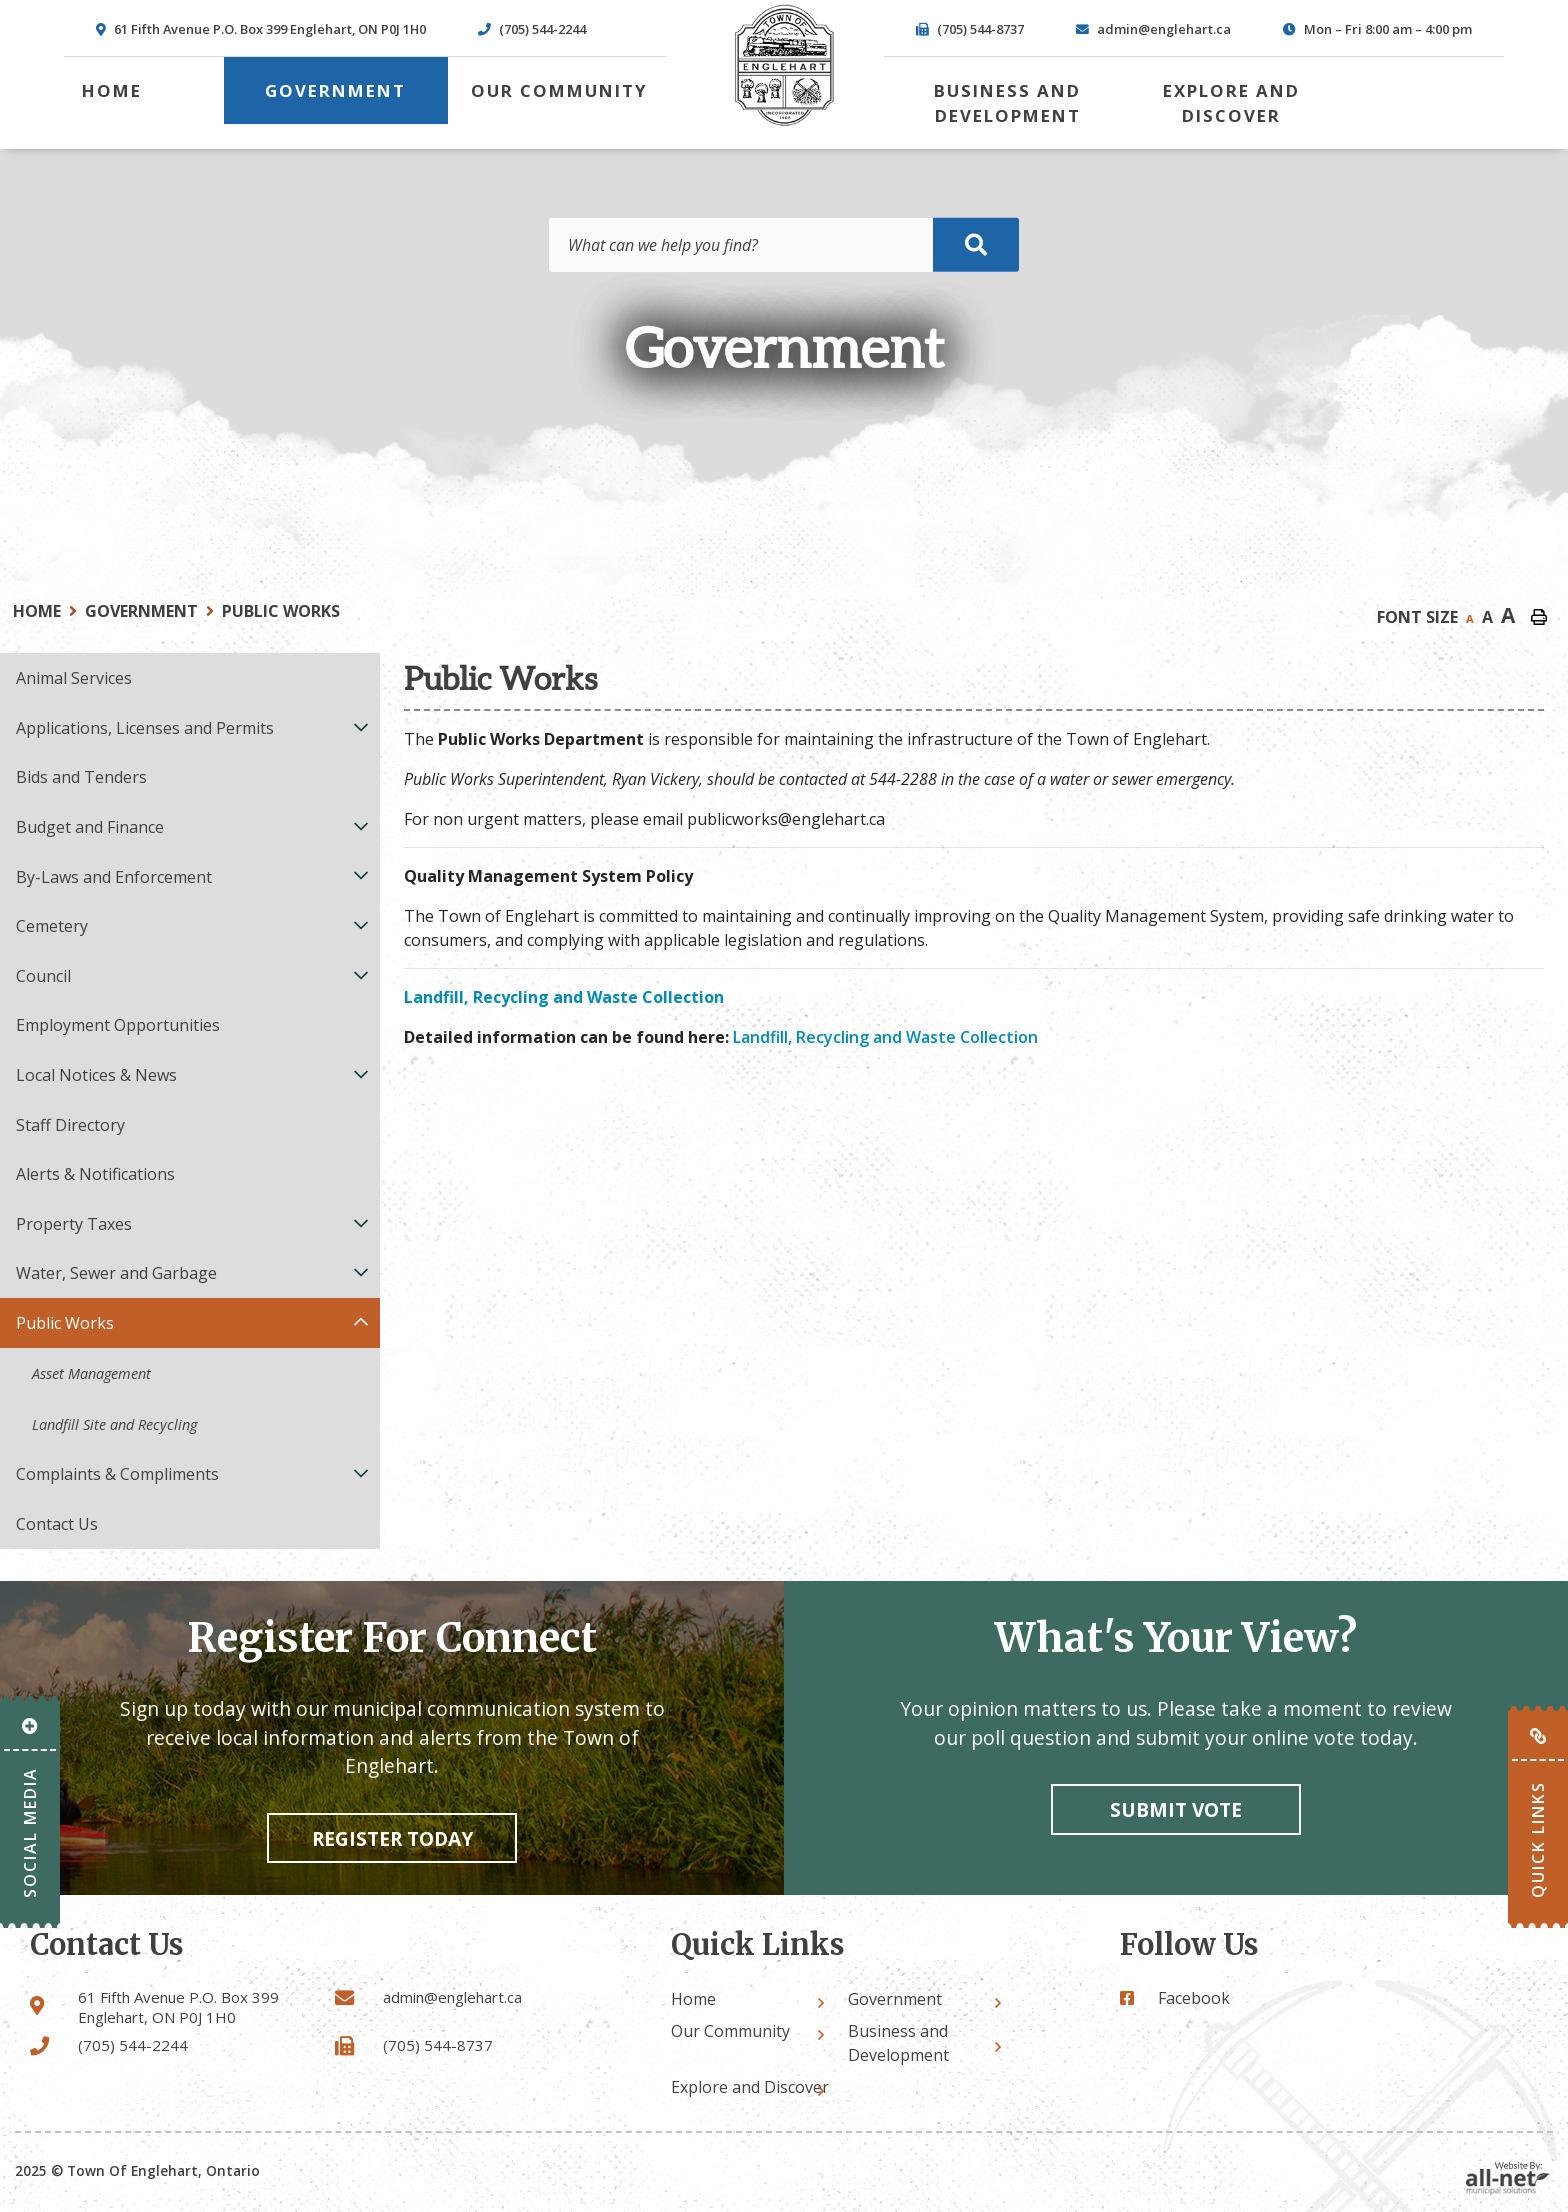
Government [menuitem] (335, 90)
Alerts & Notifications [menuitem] (95, 1174)
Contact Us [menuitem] (57, 1524)
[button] (361, 726)
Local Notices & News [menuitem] (96, 1075)
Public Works (281, 611)
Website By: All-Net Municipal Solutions (1508, 2178)
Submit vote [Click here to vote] (1176, 1809)
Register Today (392, 1838)
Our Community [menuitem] (559, 90)
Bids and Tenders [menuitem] (81, 777)
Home (37, 611)
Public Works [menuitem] (65, 1323)
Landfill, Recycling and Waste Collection (885, 1037)
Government (141, 611)
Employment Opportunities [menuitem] (118, 1025)
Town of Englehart (784, 65)
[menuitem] (112, 90)
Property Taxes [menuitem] (74, 1224)
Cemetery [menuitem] (52, 926)
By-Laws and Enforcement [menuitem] (114, 877)
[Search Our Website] (784, 245)
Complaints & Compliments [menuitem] (117, 1474)
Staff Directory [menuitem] (70, 1125)
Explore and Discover (750, 2087)
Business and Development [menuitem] (1007, 103)
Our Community (730, 2031)
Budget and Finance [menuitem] (90, 827)
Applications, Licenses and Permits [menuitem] (145, 728)
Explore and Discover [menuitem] (1231, 103)
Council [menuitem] (43, 976)
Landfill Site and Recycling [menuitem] (114, 1424)
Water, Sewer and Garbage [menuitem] (116, 1273)
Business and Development (898, 2043)
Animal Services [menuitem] (74, 678)
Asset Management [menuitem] (91, 1373)
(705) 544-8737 (438, 2045)
